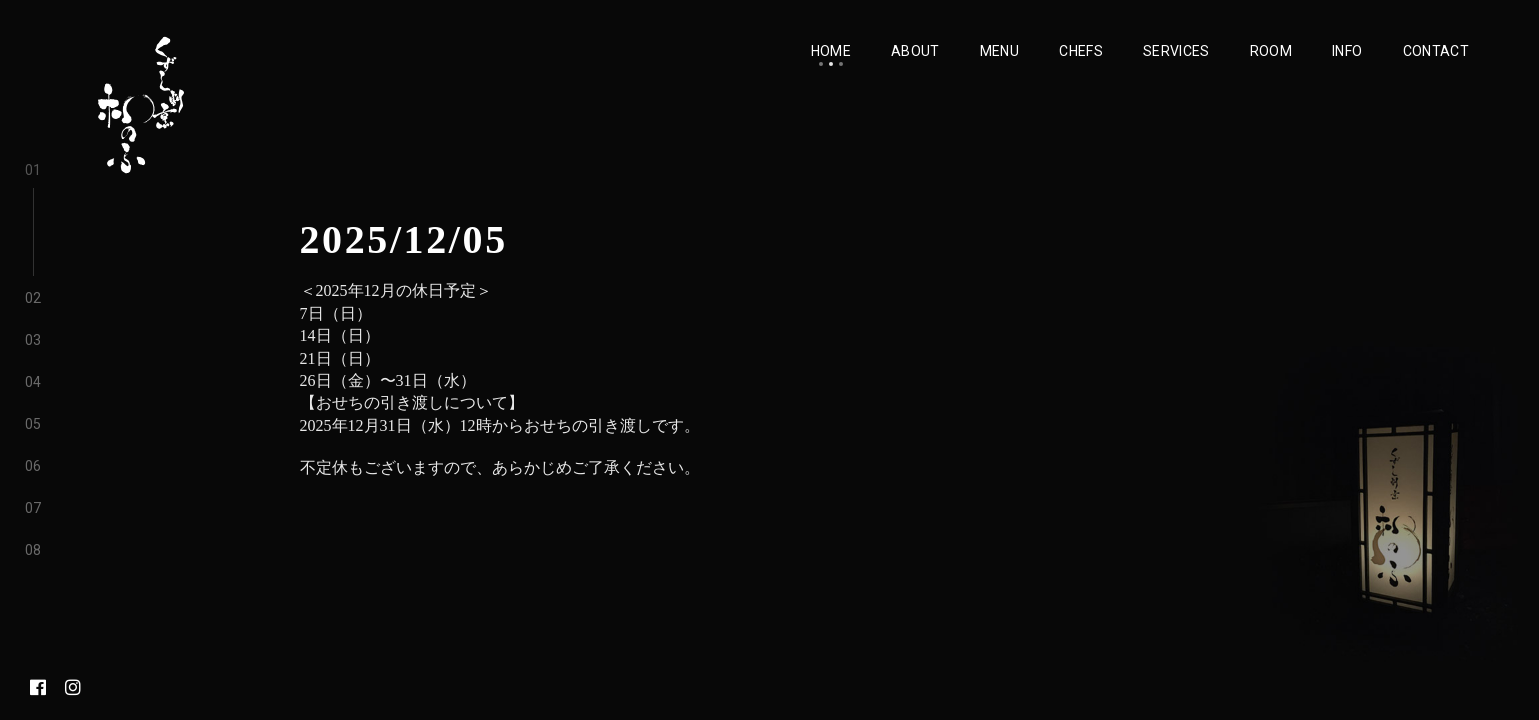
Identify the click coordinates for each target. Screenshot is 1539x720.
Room (1271, 51)
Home (831, 51)
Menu (999, 51)
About (915, 51)
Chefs (1081, 51)
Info (1347, 51)
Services (1176, 51)
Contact (1436, 51)
